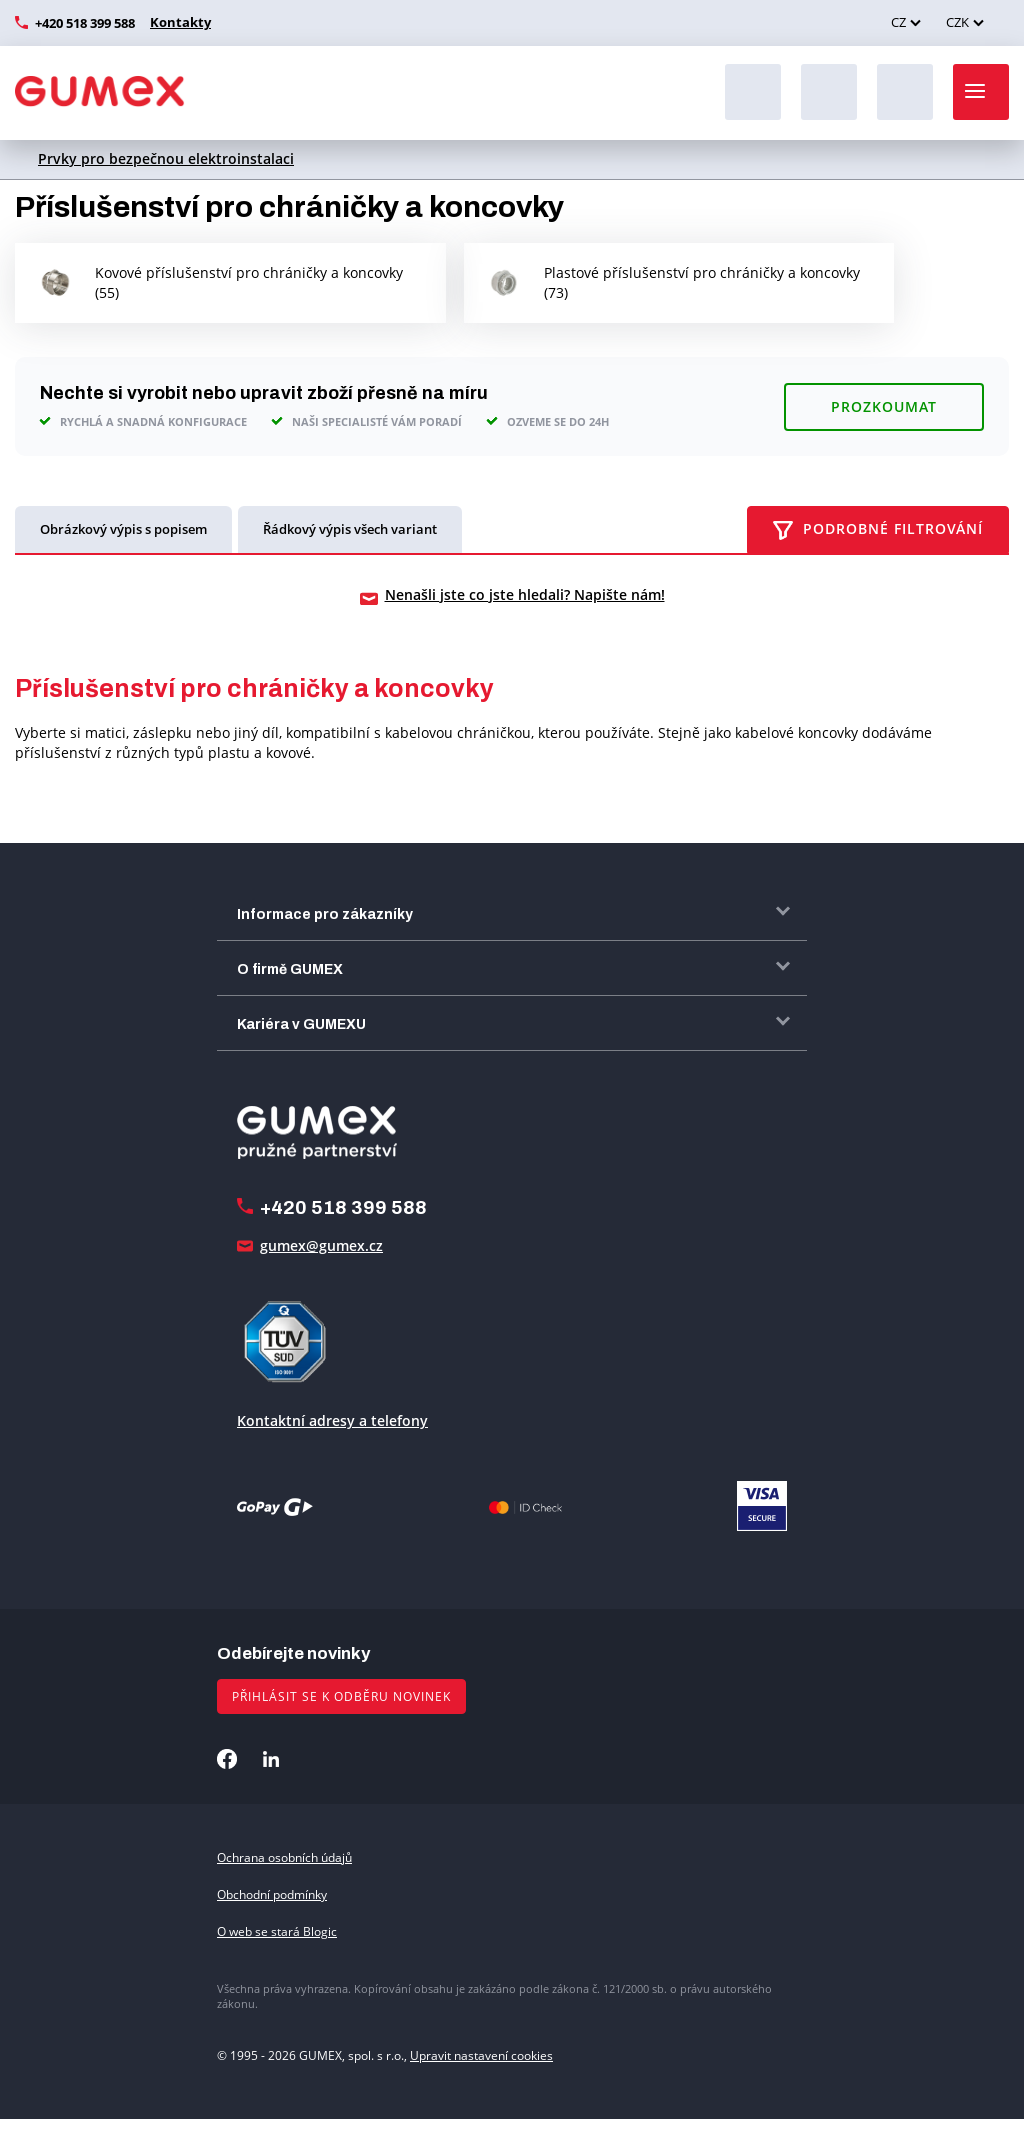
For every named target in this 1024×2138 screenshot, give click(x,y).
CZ (898, 22)
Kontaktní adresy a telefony (332, 1439)
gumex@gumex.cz (321, 1264)
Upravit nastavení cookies (481, 2074)
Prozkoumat (884, 425)
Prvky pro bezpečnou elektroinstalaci (166, 158)
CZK (957, 22)
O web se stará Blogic (277, 1951)
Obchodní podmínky (272, 1914)
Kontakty (178, 22)
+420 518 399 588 (85, 23)
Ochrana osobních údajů (284, 1876)
